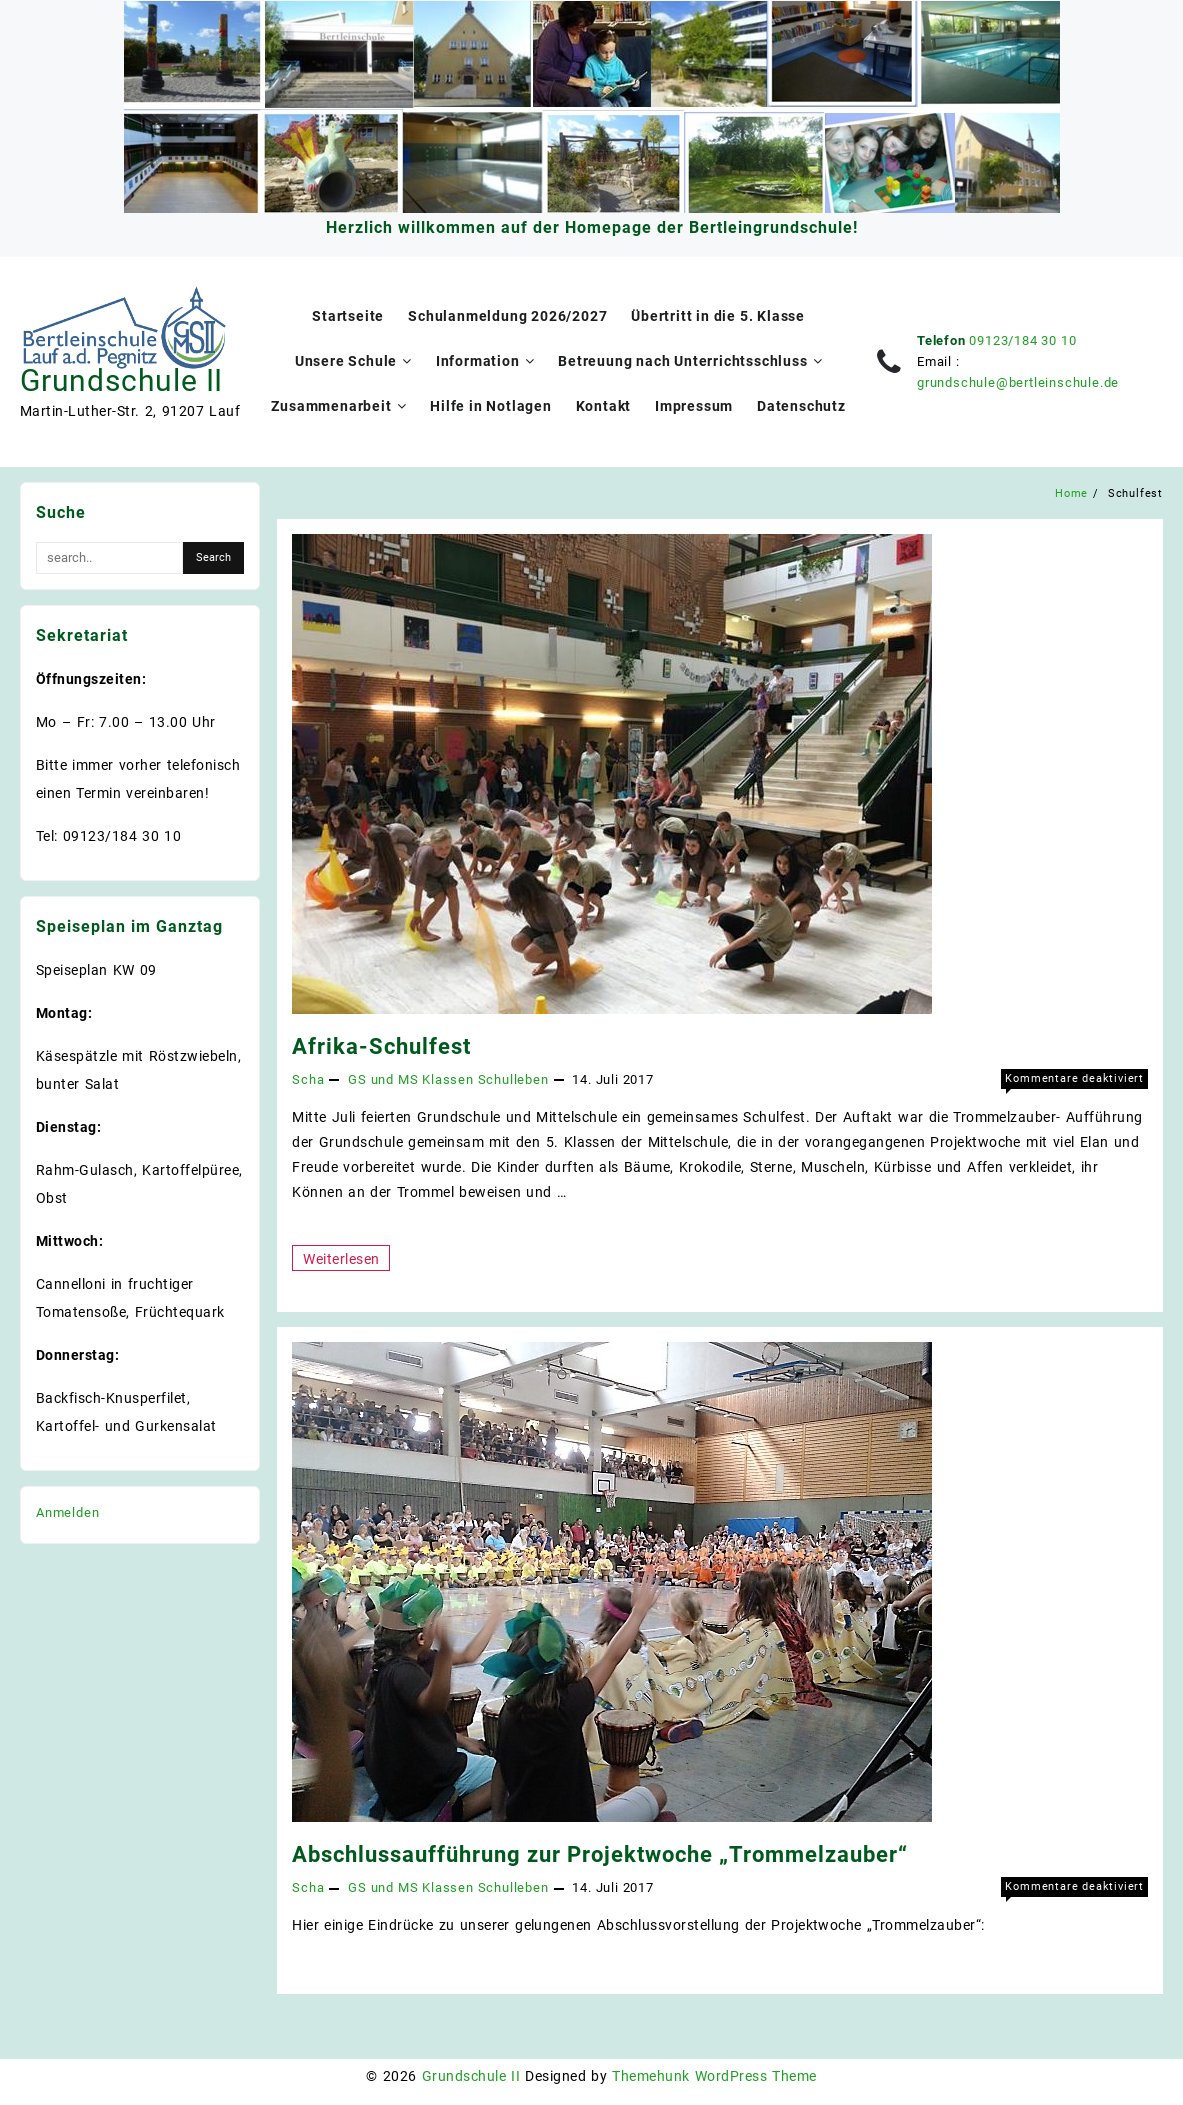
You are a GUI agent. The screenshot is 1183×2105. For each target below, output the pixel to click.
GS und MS (383, 1079)
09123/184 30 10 (1022, 340)
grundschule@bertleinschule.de (1018, 382)
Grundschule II (121, 380)
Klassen (448, 1079)
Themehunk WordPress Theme (714, 2076)
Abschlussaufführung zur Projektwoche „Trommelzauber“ (600, 1854)
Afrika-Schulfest (381, 1046)
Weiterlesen (340, 1258)
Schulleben (513, 1079)
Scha (308, 1079)
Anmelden (67, 1512)
